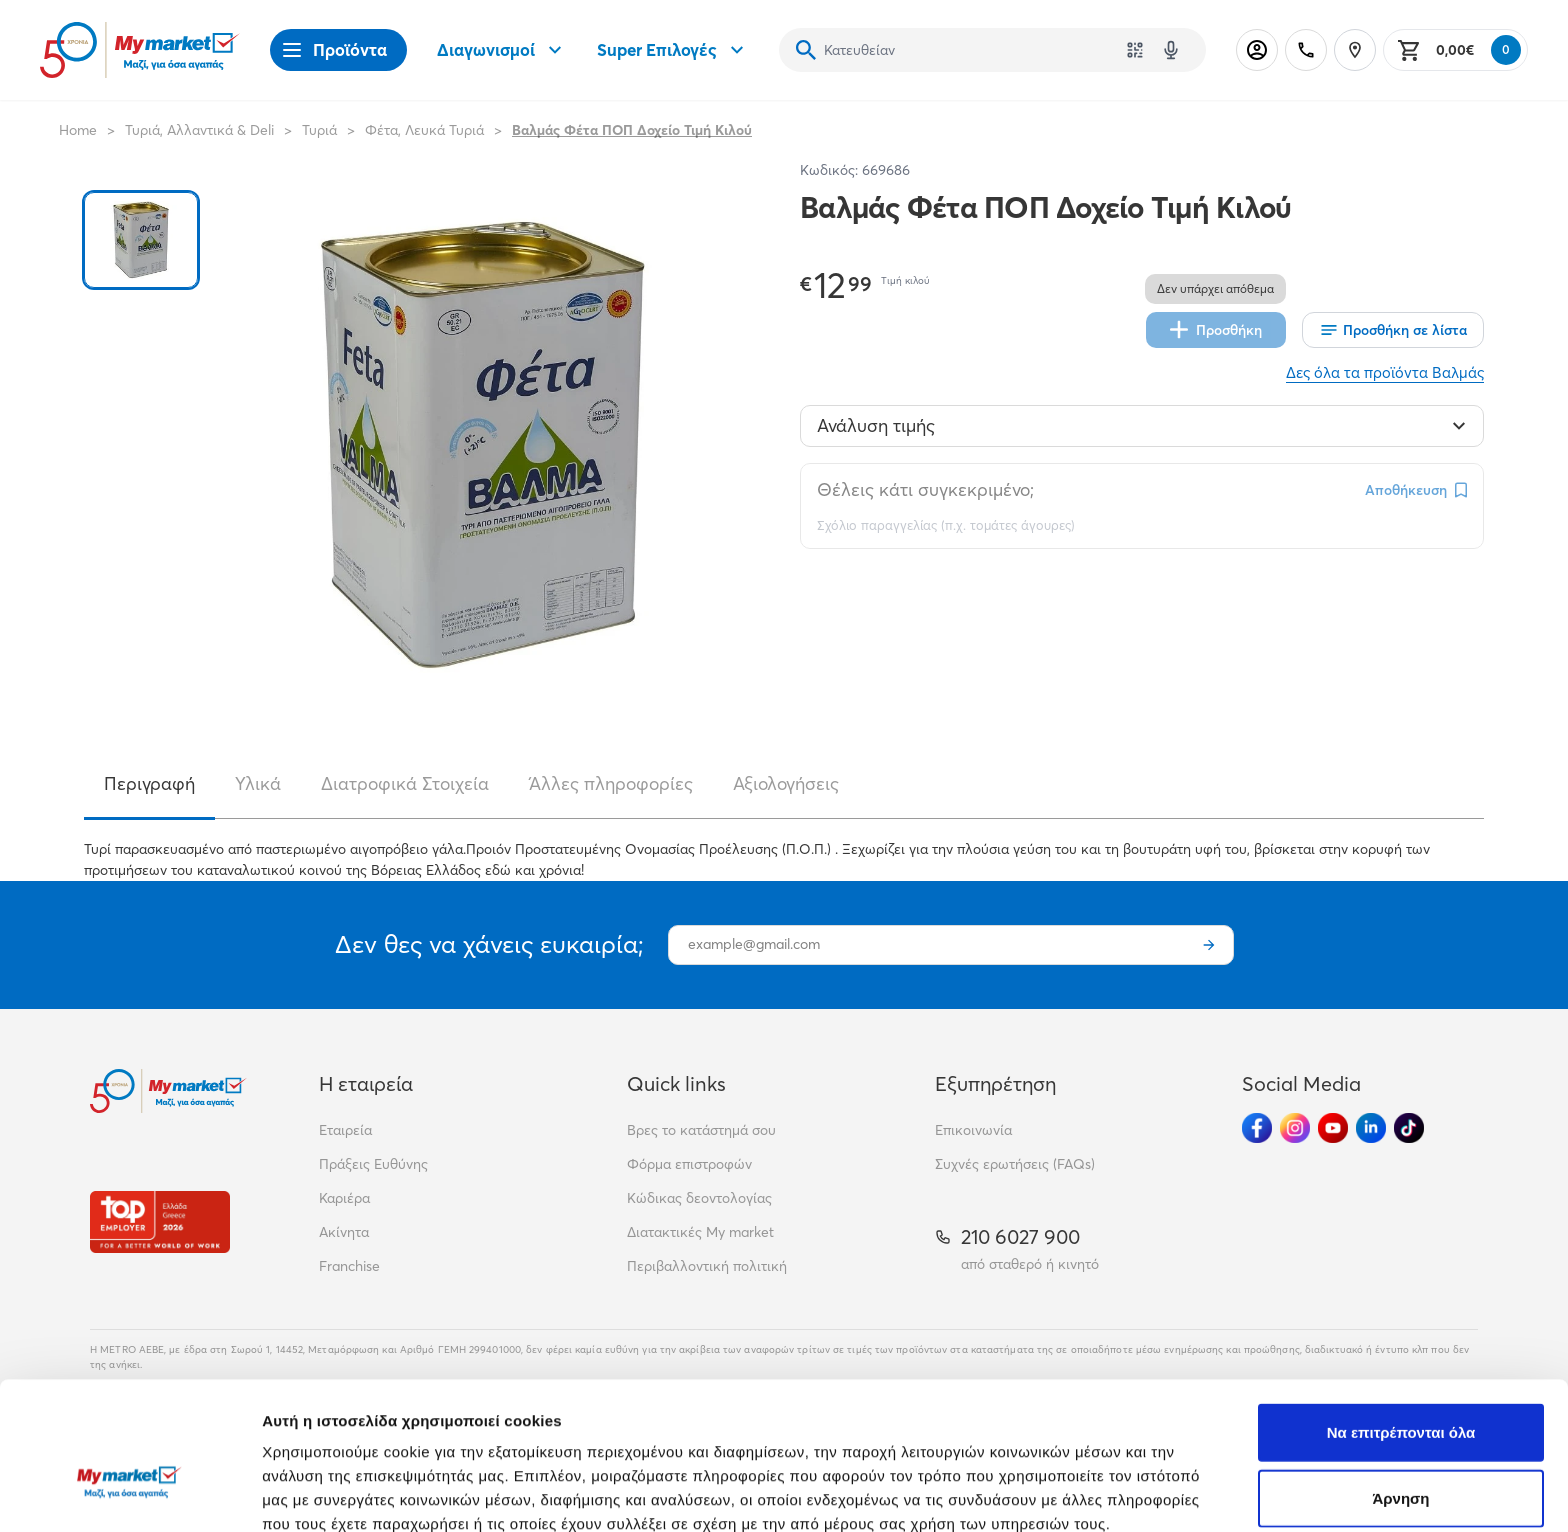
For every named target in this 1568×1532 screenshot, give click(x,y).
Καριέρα (344, 1198)
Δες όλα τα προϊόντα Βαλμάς (1385, 372)
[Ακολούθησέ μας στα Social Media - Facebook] (1257, 1128)
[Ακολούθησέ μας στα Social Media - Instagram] (1295, 1128)
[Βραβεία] (160, 1221)
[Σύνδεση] (1257, 50)
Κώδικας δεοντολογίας (699, 1198)
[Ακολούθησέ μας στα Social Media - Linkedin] (1371, 1128)
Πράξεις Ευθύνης (373, 1164)
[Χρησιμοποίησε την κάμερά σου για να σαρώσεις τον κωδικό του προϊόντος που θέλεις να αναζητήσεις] (1135, 50)
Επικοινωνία (973, 1130)
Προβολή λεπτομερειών (1188, 1492)
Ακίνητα (344, 1232)
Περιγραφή (149, 783)
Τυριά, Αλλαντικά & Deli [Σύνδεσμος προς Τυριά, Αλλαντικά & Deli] (199, 130)
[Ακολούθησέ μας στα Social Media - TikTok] (1409, 1128)
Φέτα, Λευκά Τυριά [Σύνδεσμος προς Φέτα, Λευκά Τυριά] (424, 130)
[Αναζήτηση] (806, 50)
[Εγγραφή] (1209, 945)
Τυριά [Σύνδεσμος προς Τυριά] (319, 130)
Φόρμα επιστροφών (689, 1164)
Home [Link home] (78, 130)
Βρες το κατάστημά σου (701, 1130)
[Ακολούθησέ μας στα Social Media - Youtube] (1333, 1128)
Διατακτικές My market (700, 1232)
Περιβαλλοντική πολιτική (707, 1266)
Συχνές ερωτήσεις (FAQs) (1015, 1164)
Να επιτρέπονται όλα (1401, 1319)
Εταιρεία (345, 1130)
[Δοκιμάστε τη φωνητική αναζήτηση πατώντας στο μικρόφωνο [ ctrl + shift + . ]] (1171, 50)
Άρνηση (1400, 1385)
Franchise (349, 1266)
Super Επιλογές (673, 50)
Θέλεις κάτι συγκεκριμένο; (925, 489)
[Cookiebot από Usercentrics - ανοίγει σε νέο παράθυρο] (129, 1493)
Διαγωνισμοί (502, 50)
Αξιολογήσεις (786, 783)
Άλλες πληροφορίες (611, 783)
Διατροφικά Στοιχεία (405, 783)
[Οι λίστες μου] (1393, 330)
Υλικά (258, 783)
